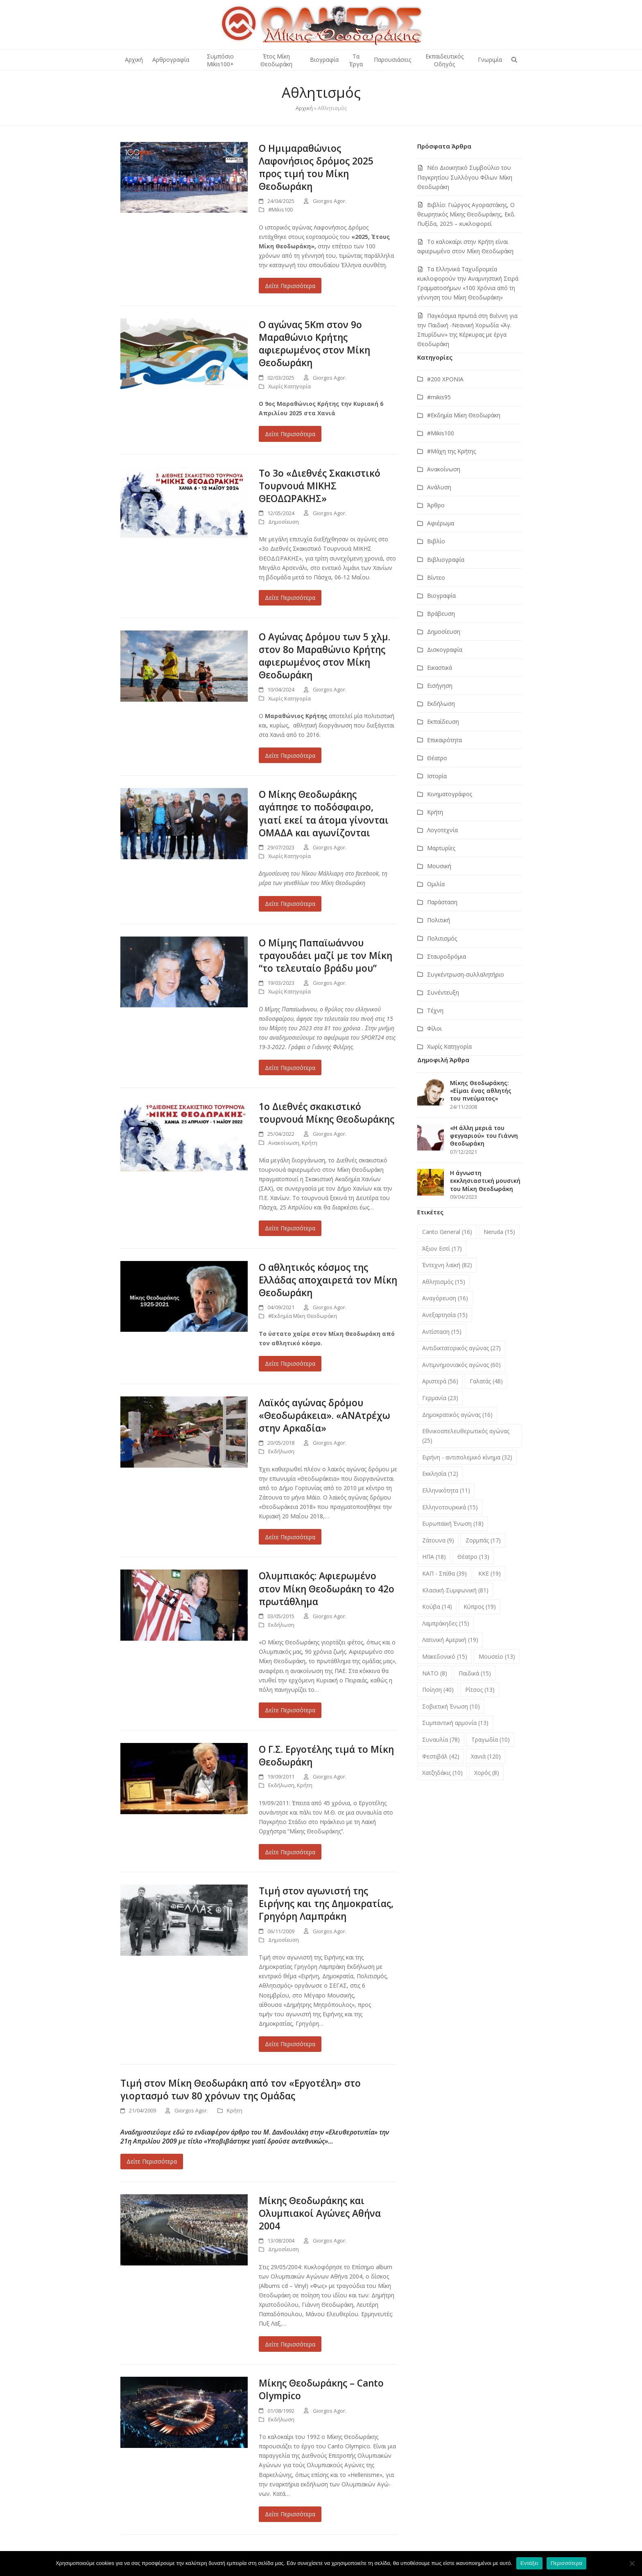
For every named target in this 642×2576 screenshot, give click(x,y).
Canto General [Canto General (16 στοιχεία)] (447, 1232)
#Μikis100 (280, 209)
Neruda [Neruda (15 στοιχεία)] (499, 1232)
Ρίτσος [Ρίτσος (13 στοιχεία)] (480, 1689)
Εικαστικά (439, 667)
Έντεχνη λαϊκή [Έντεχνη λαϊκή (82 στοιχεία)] (447, 1265)
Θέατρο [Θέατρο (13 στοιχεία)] (473, 1556)
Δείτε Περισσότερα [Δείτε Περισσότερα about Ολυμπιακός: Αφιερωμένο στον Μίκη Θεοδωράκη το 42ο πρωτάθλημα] (290, 1710)
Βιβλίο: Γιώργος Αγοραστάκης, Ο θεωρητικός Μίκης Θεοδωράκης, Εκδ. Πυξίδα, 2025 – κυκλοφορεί (466, 214)
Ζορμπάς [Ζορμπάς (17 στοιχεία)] (483, 1540)
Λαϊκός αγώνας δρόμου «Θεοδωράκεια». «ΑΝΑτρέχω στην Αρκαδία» (324, 1415)
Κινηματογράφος (449, 794)
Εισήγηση (439, 685)
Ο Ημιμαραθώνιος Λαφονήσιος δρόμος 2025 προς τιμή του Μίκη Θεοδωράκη (316, 167)
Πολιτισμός (442, 938)
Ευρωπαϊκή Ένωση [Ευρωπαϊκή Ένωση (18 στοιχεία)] (453, 1523)
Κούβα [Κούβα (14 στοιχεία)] (437, 1606)
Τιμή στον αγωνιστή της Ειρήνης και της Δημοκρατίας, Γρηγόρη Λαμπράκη (326, 1904)
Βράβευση (441, 613)
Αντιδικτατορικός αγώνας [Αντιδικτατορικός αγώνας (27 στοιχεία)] (461, 1348)
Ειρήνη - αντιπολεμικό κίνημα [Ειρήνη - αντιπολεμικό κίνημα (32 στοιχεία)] (467, 1457)
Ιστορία (437, 776)
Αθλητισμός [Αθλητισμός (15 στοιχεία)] (443, 1282)
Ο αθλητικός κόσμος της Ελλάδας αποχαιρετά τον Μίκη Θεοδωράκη (328, 1280)
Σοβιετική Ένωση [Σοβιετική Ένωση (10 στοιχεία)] (451, 1706)
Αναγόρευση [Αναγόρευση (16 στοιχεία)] (445, 1298)
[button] (514, 60)
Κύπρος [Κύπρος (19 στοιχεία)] (479, 1606)
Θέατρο (437, 758)
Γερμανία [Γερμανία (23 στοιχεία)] (440, 1398)
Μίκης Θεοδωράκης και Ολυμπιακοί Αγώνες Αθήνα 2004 (320, 2213)
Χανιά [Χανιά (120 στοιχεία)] (486, 1756)
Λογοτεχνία (442, 830)
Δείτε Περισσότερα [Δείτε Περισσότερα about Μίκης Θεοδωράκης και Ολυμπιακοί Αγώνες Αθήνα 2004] (290, 2344)
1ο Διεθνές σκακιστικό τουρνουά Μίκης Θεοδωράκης (326, 1113)
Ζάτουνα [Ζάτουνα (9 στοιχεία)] (438, 1540)
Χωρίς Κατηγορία (289, 386)
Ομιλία (436, 884)
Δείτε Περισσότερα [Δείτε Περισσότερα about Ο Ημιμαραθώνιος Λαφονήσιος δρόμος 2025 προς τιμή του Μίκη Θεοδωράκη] (290, 286)
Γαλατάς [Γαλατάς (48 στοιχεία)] (486, 1381)
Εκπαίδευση (443, 721)
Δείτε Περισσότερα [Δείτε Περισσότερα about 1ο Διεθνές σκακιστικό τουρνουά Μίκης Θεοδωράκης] (290, 1228)
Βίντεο (436, 577)
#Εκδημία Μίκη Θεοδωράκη (302, 1316)
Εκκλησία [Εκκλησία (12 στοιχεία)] (440, 1473)
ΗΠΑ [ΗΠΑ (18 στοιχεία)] (434, 1556)
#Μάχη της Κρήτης (451, 451)
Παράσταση (442, 902)
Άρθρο (436, 505)
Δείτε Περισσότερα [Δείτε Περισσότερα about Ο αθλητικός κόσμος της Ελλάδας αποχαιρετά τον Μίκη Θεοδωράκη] (290, 1363)
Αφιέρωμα (440, 523)
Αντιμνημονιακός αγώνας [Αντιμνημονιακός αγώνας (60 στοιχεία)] (461, 1365)
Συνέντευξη (443, 992)
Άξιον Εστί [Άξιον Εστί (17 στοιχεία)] (442, 1248)
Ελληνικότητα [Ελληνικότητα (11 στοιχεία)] (446, 1490)
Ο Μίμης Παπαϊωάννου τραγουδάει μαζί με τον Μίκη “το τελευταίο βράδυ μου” (325, 956)
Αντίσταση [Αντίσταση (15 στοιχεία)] (441, 1331)
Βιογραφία (441, 595)
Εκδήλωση (281, 1451)
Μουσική (439, 866)
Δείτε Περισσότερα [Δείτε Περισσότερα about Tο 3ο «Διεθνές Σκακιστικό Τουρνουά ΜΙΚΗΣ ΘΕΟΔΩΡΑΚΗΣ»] (290, 597)
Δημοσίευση (283, 521)
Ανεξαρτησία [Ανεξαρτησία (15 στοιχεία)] (445, 1315)
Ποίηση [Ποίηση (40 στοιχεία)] (438, 1689)
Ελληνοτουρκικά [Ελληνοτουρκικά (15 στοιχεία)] (450, 1507)
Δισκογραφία (444, 649)
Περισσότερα (566, 2563)
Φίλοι (434, 1028)
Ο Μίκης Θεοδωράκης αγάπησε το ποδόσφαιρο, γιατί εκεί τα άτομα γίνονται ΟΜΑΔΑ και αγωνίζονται (324, 813)
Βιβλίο (436, 541)
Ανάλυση (439, 487)
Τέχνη (435, 1010)
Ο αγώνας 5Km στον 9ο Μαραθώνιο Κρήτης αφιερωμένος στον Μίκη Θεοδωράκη (314, 343)
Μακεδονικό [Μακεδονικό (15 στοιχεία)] (444, 1656)
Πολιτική (438, 920)
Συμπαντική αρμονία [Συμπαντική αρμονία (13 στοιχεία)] (455, 1723)
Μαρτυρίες (441, 848)
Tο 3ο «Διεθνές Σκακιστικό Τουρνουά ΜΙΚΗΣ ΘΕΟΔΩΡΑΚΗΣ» (319, 486)
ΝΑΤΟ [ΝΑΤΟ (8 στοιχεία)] (434, 1673)
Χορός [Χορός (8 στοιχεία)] (486, 1773)
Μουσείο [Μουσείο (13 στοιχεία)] (497, 1656)
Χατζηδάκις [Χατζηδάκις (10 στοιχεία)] (442, 1773)
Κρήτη (309, 1142)
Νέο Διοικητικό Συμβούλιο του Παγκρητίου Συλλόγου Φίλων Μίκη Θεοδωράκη (464, 177)
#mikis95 (439, 397)
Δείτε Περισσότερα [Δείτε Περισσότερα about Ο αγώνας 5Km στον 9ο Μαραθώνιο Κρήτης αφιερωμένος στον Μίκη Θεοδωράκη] (290, 434)
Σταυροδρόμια (446, 956)
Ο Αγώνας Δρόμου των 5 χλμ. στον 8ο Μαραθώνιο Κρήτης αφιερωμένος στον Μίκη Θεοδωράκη (324, 655)
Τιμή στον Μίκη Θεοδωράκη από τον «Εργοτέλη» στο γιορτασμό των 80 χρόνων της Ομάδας (240, 2089)
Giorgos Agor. (329, 201)
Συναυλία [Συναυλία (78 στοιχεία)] (441, 1739)
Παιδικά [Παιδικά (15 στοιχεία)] (475, 1673)
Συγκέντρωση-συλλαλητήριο (465, 974)
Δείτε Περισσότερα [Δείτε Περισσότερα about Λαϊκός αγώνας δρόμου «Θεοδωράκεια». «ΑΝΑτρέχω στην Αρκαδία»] (290, 1537)
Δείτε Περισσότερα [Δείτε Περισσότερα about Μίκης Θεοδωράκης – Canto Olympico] (290, 2514)
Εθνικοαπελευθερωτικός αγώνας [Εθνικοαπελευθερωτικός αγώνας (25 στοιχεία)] (465, 1435)
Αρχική (304, 108)
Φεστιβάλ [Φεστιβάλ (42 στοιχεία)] (440, 1756)
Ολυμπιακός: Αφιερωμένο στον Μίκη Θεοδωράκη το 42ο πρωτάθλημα (326, 1588)
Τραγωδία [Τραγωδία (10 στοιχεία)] (490, 1739)
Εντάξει (529, 2563)
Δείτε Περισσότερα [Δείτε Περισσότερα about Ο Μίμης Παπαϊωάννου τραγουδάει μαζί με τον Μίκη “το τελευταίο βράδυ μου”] (290, 1068)
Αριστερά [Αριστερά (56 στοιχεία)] (440, 1381)
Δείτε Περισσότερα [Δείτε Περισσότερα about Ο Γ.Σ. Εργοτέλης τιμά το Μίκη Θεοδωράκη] (290, 1852)
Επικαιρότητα (444, 740)
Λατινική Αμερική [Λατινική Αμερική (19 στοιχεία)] (450, 1640)
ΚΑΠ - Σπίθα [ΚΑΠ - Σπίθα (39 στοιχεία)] (444, 1573)
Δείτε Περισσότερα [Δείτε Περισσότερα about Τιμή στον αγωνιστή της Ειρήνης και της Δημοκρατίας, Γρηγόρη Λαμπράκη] (290, 2044)
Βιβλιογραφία (445, 559)
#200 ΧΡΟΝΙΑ (445, 379)
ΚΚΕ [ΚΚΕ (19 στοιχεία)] (489, 1573)
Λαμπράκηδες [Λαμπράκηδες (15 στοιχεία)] (445, 1623)
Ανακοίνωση (283, 1142)
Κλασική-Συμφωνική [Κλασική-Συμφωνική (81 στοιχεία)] (455, 1590)
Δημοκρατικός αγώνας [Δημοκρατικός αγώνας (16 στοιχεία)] (457, 1415)
